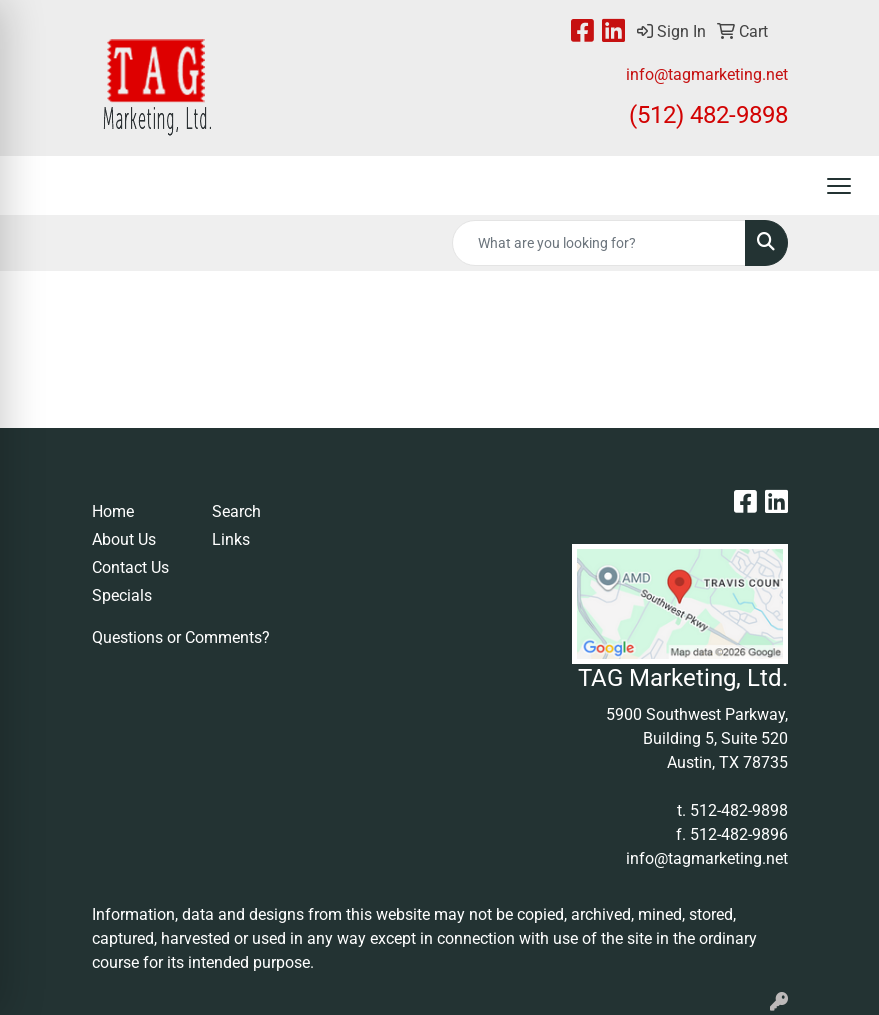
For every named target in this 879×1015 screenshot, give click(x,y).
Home (113, 511)
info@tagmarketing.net (707, 74)
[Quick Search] (599, 243)
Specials (122, 595)
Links (231, 539)
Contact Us (130, 567)
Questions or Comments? (181, 637)
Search (236, 511)
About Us (124, 539)
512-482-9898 (739, 810)
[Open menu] (839, 186)
